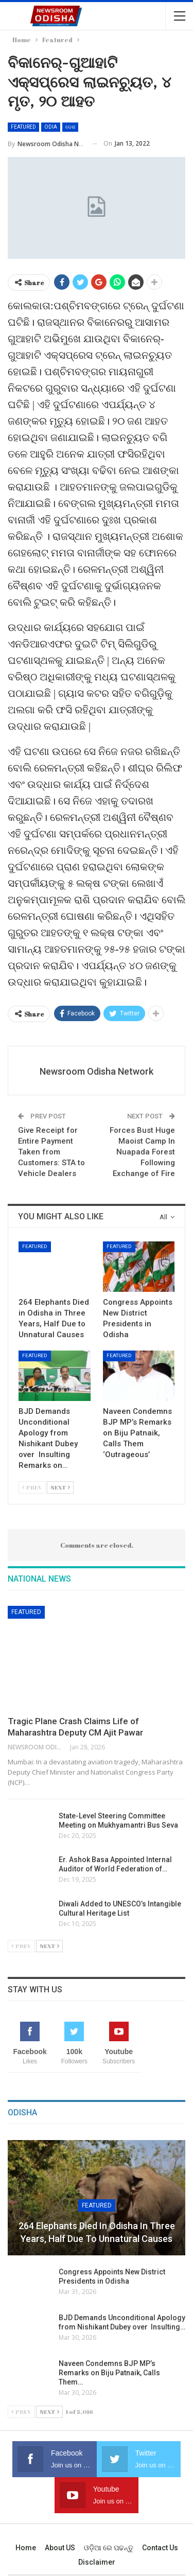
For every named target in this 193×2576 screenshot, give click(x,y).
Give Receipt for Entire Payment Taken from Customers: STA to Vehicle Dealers (51, 1152)
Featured (23, 127)
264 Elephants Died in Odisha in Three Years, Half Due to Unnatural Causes (97, 2232)
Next (60, 1487)
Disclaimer (96, 2562)
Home (25, 2548)
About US (60, 2548)
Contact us (160, 2548)
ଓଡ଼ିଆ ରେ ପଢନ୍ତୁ (108, 2548)
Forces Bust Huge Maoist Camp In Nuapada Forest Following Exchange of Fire (142, 1152)
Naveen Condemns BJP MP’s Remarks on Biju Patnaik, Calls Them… (109, 2372)
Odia (50, 127)
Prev (32, 1487)
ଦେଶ (70, 127)
